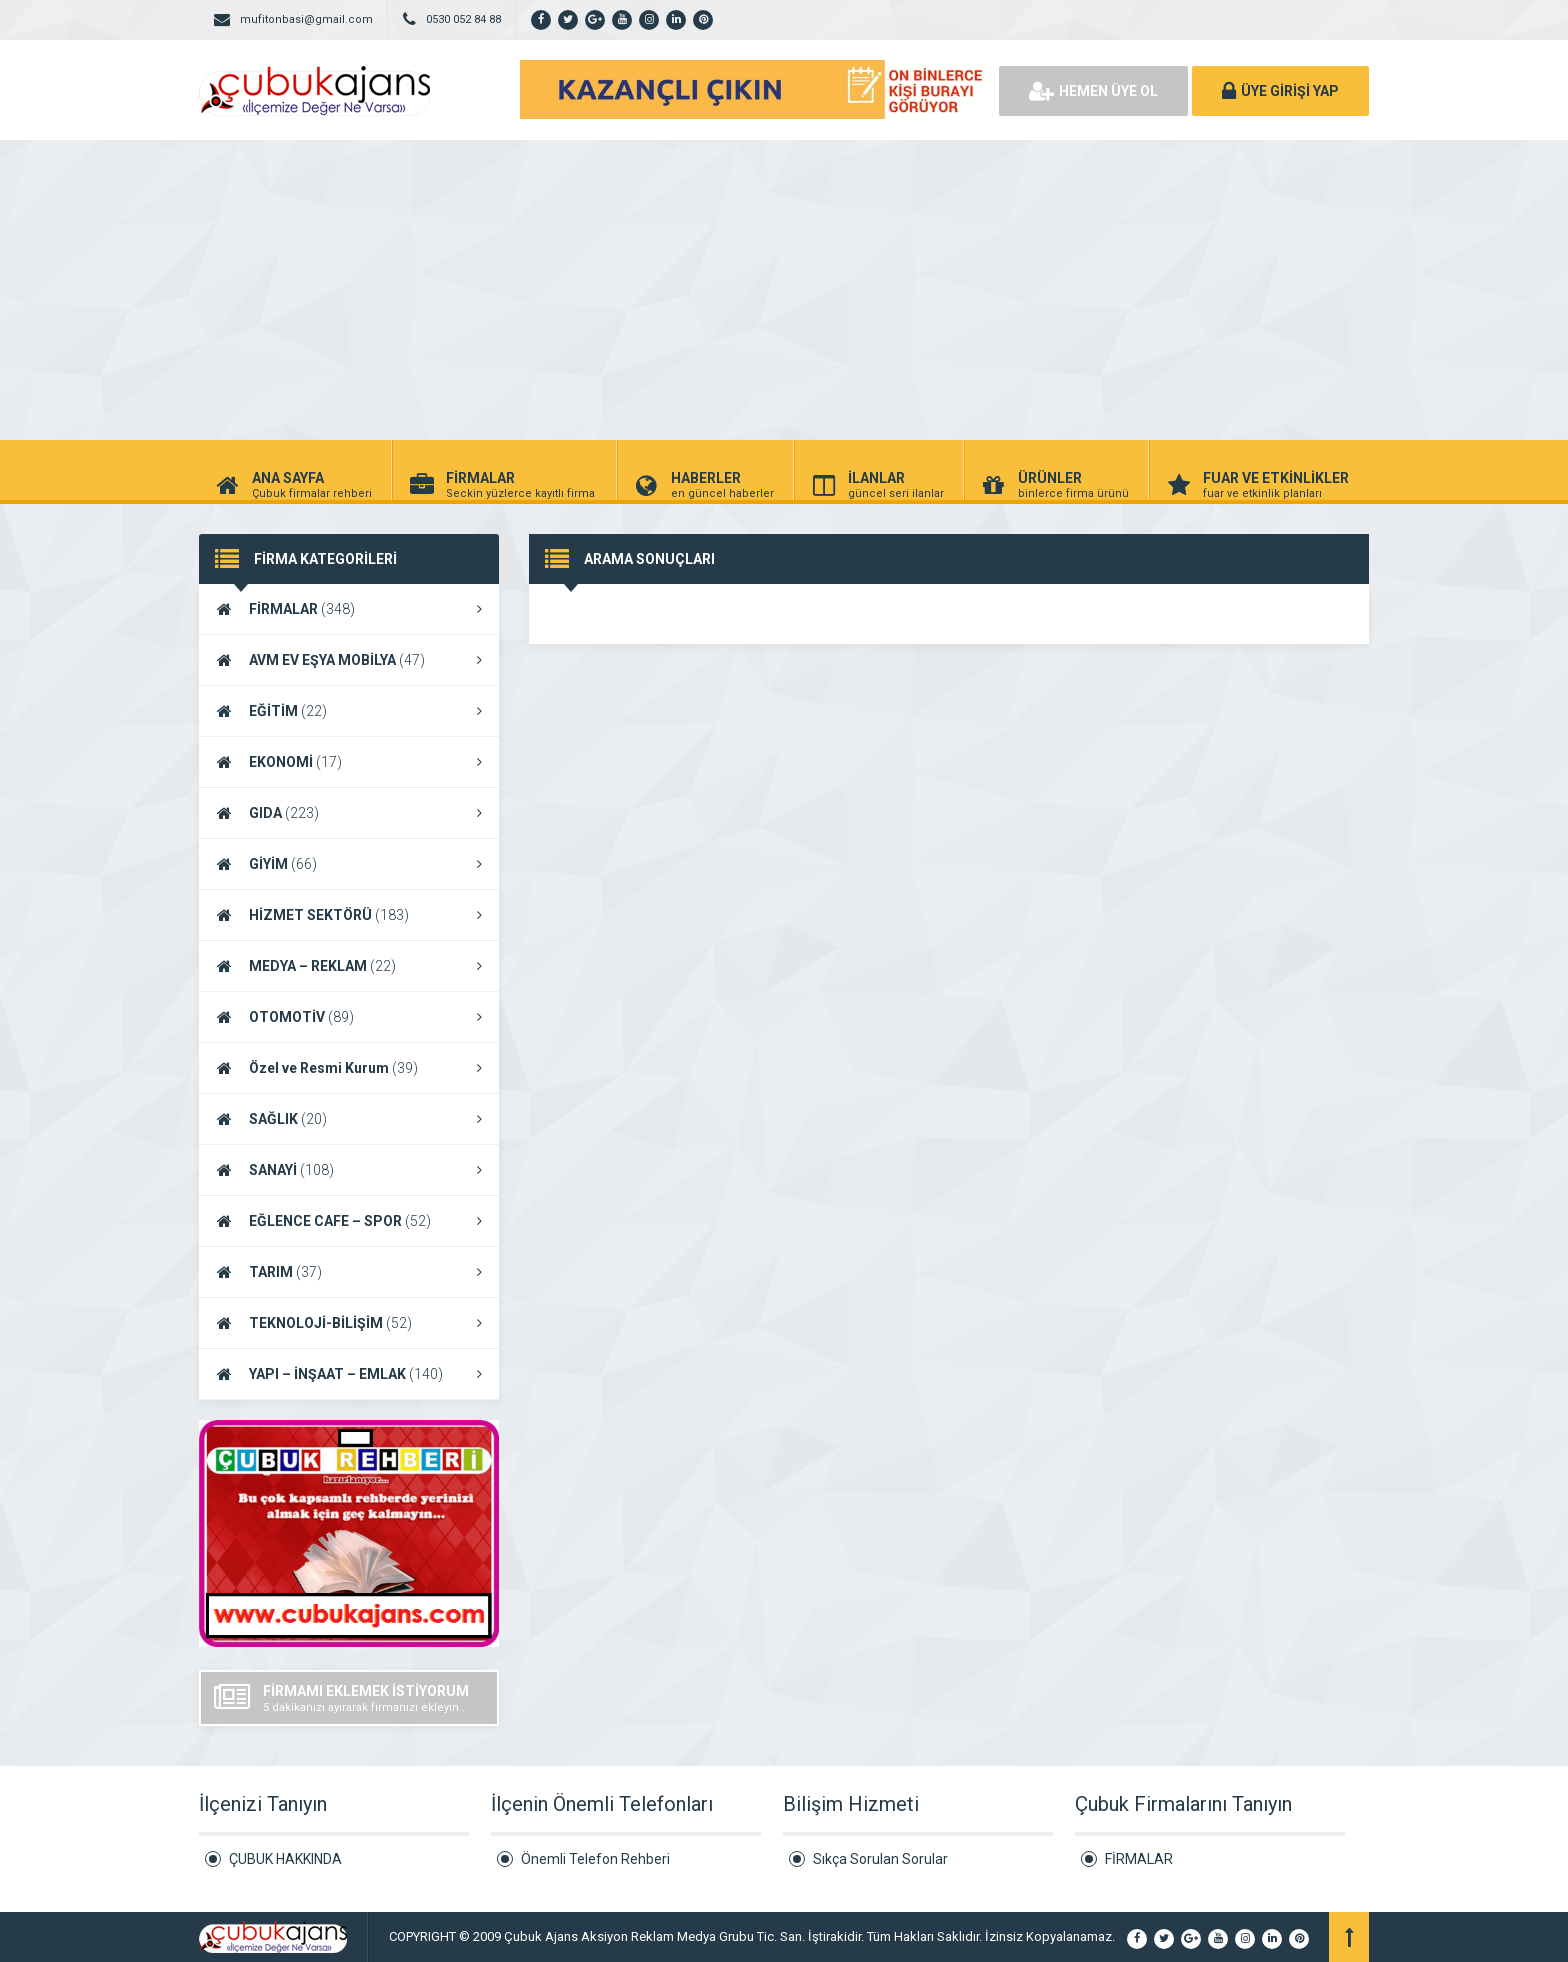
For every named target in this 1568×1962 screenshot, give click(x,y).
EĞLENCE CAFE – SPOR (349, 1221)
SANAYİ (349, 1170)
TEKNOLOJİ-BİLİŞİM (349, 1323)
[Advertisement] (784, 290)
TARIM (349, 1272)
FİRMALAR (349, 609)
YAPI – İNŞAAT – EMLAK (349, 1374)
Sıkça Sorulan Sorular (880, 1859)
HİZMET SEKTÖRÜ (349, 915)
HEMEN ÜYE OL (1093, 91)
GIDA (349, 813)
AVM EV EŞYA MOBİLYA (349, 660)
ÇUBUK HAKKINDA (285, 1859)
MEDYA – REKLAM (349, 966)
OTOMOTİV (349, 1017)
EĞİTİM (349, 711)
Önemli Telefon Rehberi (595, 1859)
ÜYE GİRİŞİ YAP (1280, 91)
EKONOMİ (349, 762)
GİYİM (349, 864)
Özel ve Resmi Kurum (349, 1068)
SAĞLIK (349, 1119)
